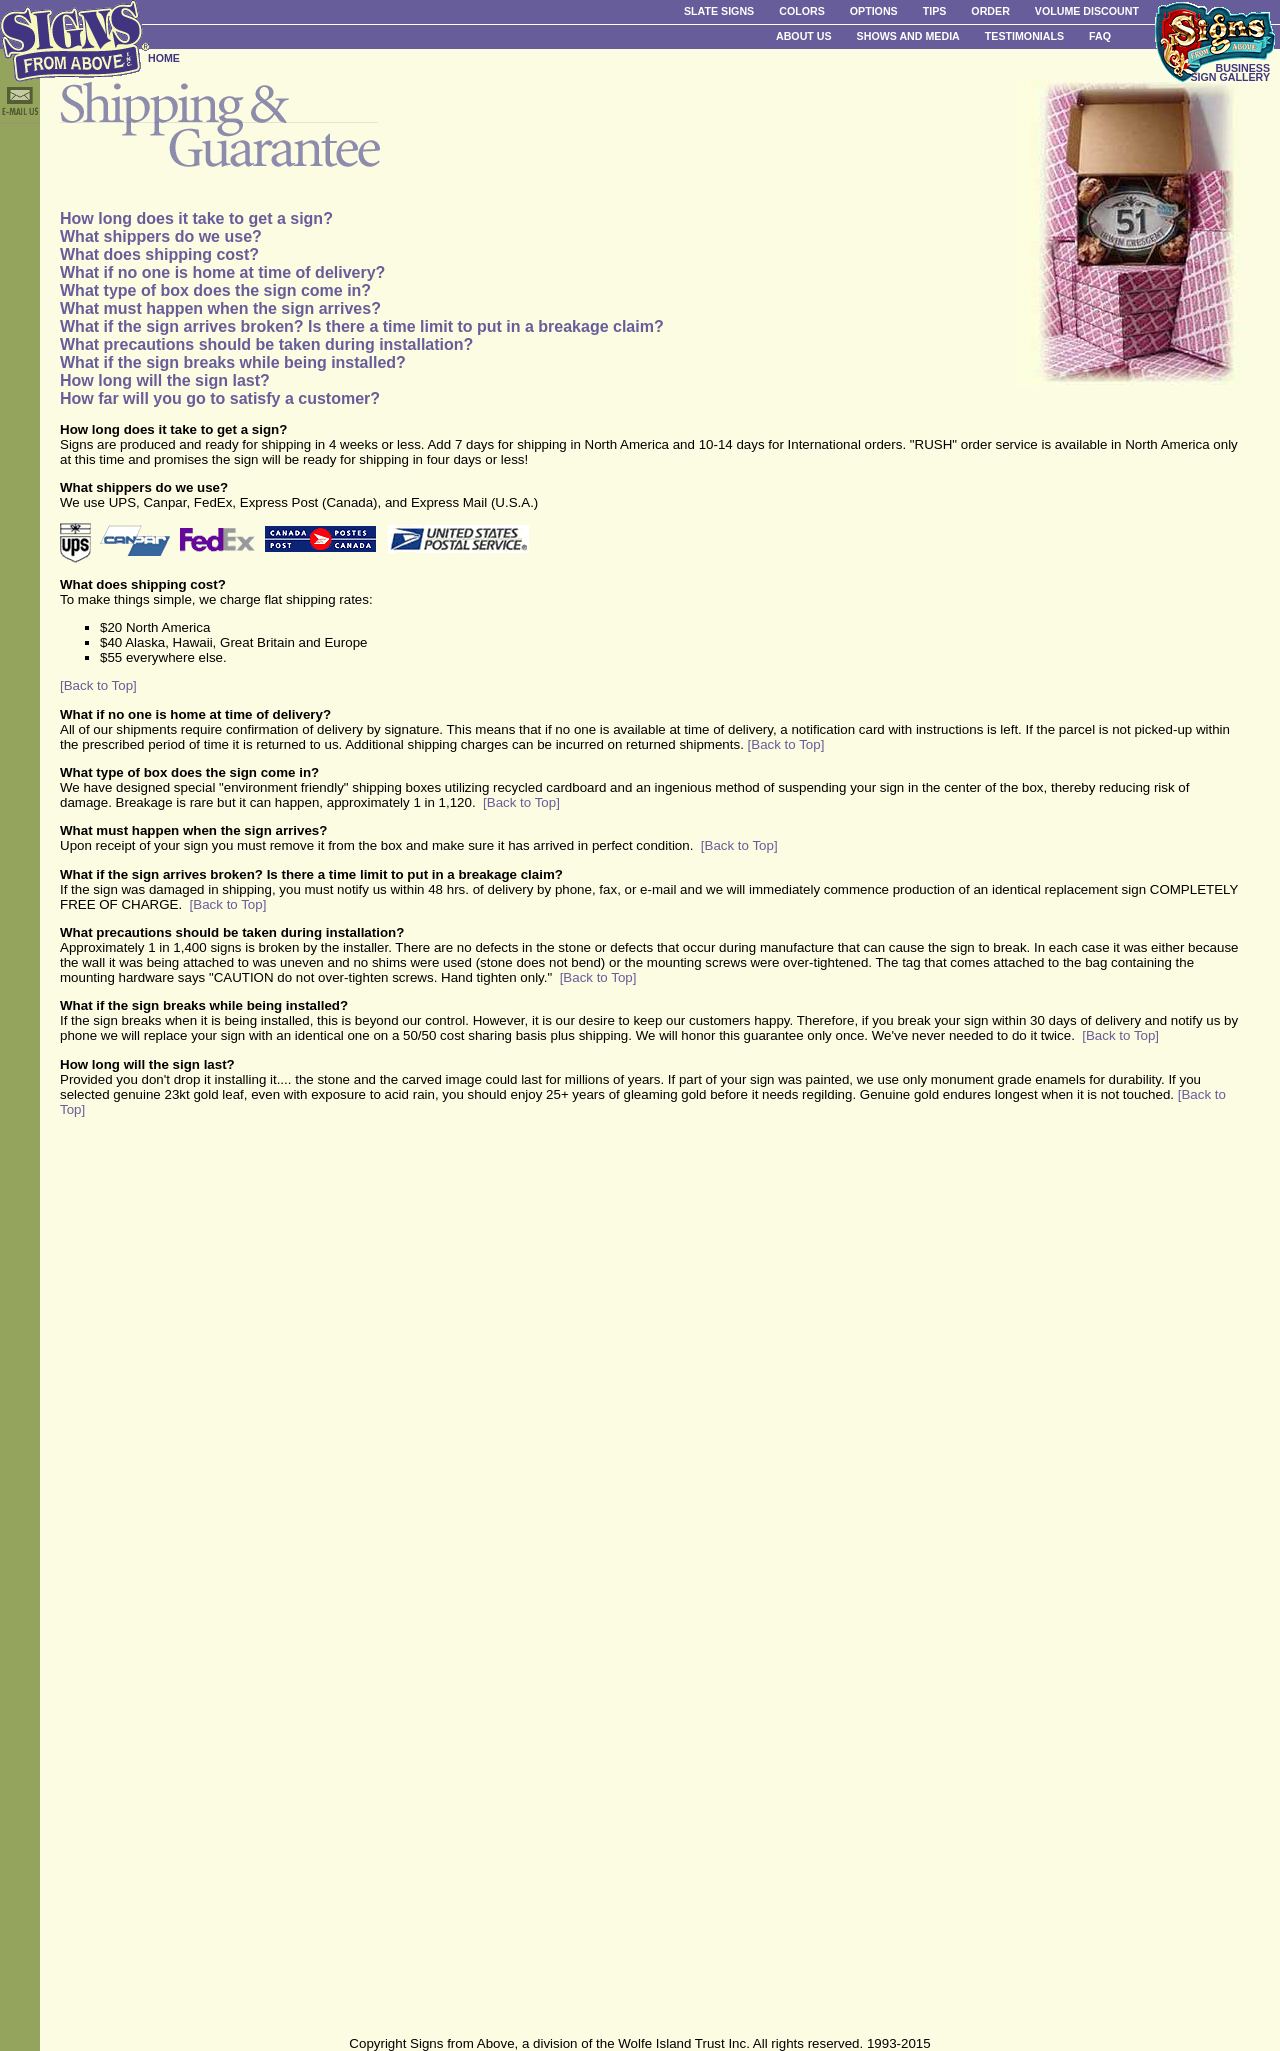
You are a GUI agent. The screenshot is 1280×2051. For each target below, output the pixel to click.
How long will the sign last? (165, 380)
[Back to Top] (98, 685)
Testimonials (1024, 36)
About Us (804, 36)
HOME (164, 58)
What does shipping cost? (159, 254)
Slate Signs (719, 11)
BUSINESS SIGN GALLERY (1230, 72)
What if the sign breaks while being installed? (233, 362)
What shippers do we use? (161, 236)
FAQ (1100, 36)
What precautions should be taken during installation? (266, 344)
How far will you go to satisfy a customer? (220, 398)
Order (990, 11)
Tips (935, 11)
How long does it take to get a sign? (196, 218)
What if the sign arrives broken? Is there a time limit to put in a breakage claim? (362, 326)
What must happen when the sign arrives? (220, 308)
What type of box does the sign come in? (215, 290)
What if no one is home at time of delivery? (222, 272)
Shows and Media (908, 36)
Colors (802, 11)
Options (874, 11)
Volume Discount (1087, 11)
